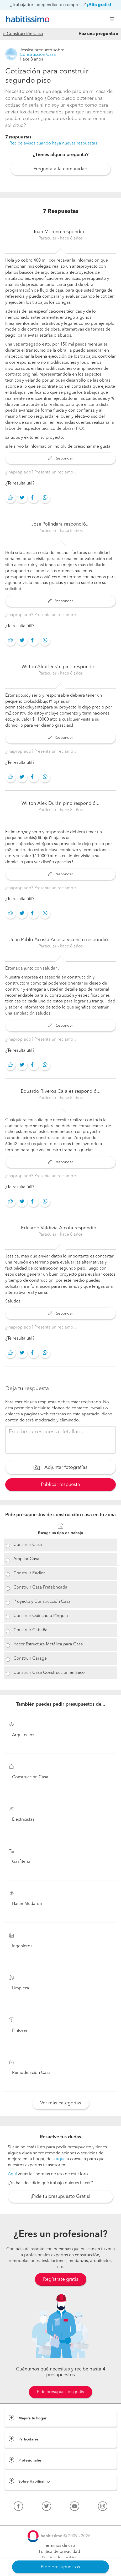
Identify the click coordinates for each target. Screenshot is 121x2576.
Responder (60, 458)
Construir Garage (30, 1658)
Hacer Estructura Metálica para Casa (48, 1644)
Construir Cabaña (30, 1630)
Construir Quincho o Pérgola (40, 1616)
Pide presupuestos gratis (60, 2392)
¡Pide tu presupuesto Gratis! (60, 2196)
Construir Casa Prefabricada (40, 1587)
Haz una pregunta (96, 34)
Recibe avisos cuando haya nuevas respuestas (53, 143)
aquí (60, 2159)
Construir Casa (27, 1545)
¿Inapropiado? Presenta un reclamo (39, 472)
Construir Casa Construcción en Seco (49, 1673)
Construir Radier (29, 1573)
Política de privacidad (59, 2552)
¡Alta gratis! (99, 5)
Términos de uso (59, 2546)
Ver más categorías (60, 2103)
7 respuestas (18, 137)
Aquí (12, 2174)
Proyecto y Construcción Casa (42, 1602)
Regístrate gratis (60, 2279)
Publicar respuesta (60, 1484)
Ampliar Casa (26, 1559)
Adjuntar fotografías (60, 1468)
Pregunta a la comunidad (60, 169)
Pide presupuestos (60, 2567)
